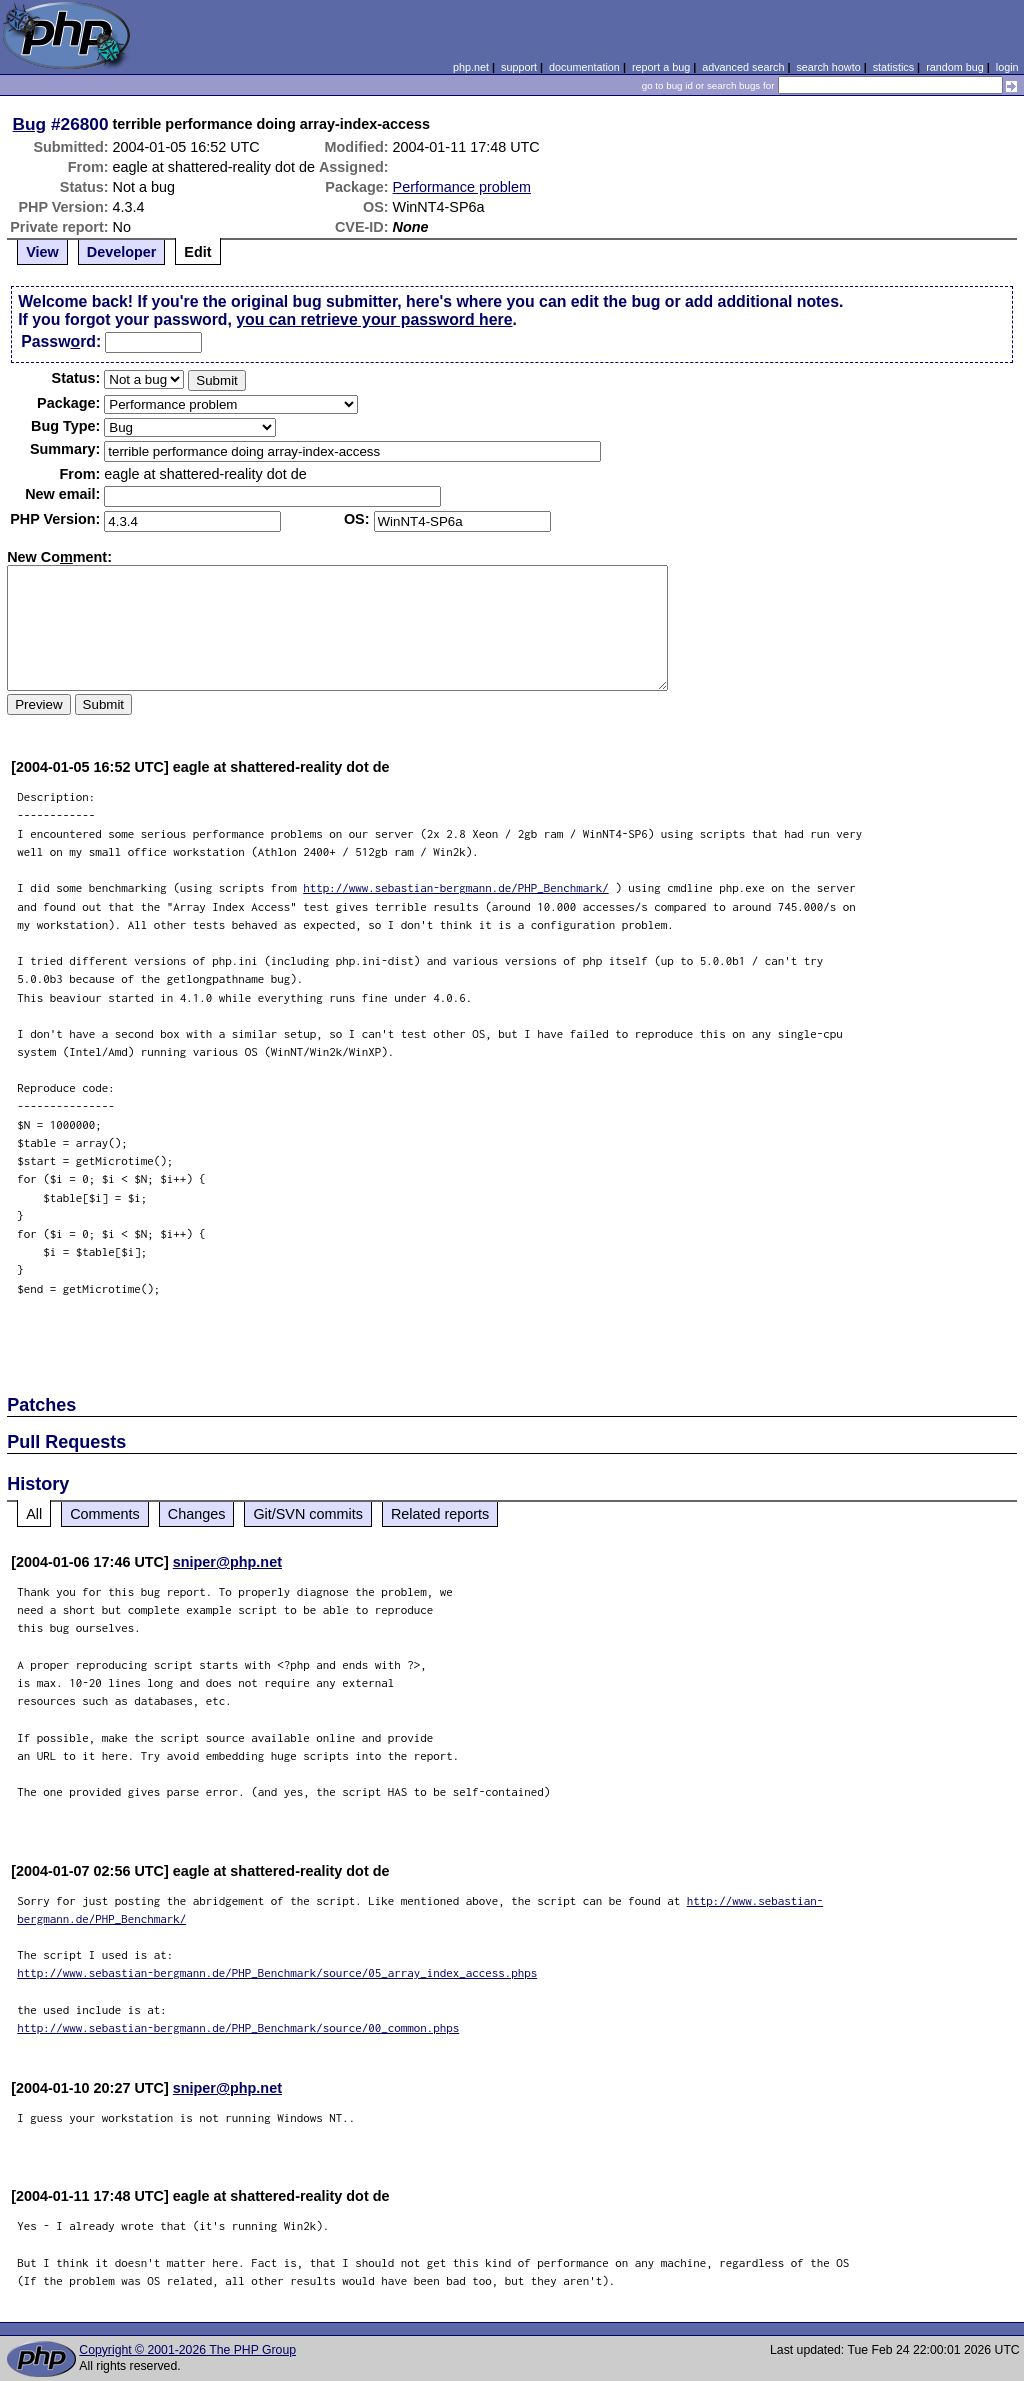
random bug (955, 67)
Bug (30, 124)
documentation (584, 67)
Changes (197, 1514)
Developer (122, 252)
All (34, 1514)
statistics (893, 67)
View (42, 252)
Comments (105, 1514)
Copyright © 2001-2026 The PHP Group (187, 2350)
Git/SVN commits (308, 1514)
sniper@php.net (227, 1562)
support (519, 67)
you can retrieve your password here (374, 319)
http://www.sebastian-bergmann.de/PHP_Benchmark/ (456, 887)
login (1007, 67)
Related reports (440, 1514)
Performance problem (462, 187)
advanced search (743, 67)
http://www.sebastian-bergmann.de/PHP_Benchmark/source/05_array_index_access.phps (277, 1972)
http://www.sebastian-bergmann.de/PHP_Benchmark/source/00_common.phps (238, 2027)
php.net (471, 67)
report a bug (661, 67)
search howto (828, 67)
